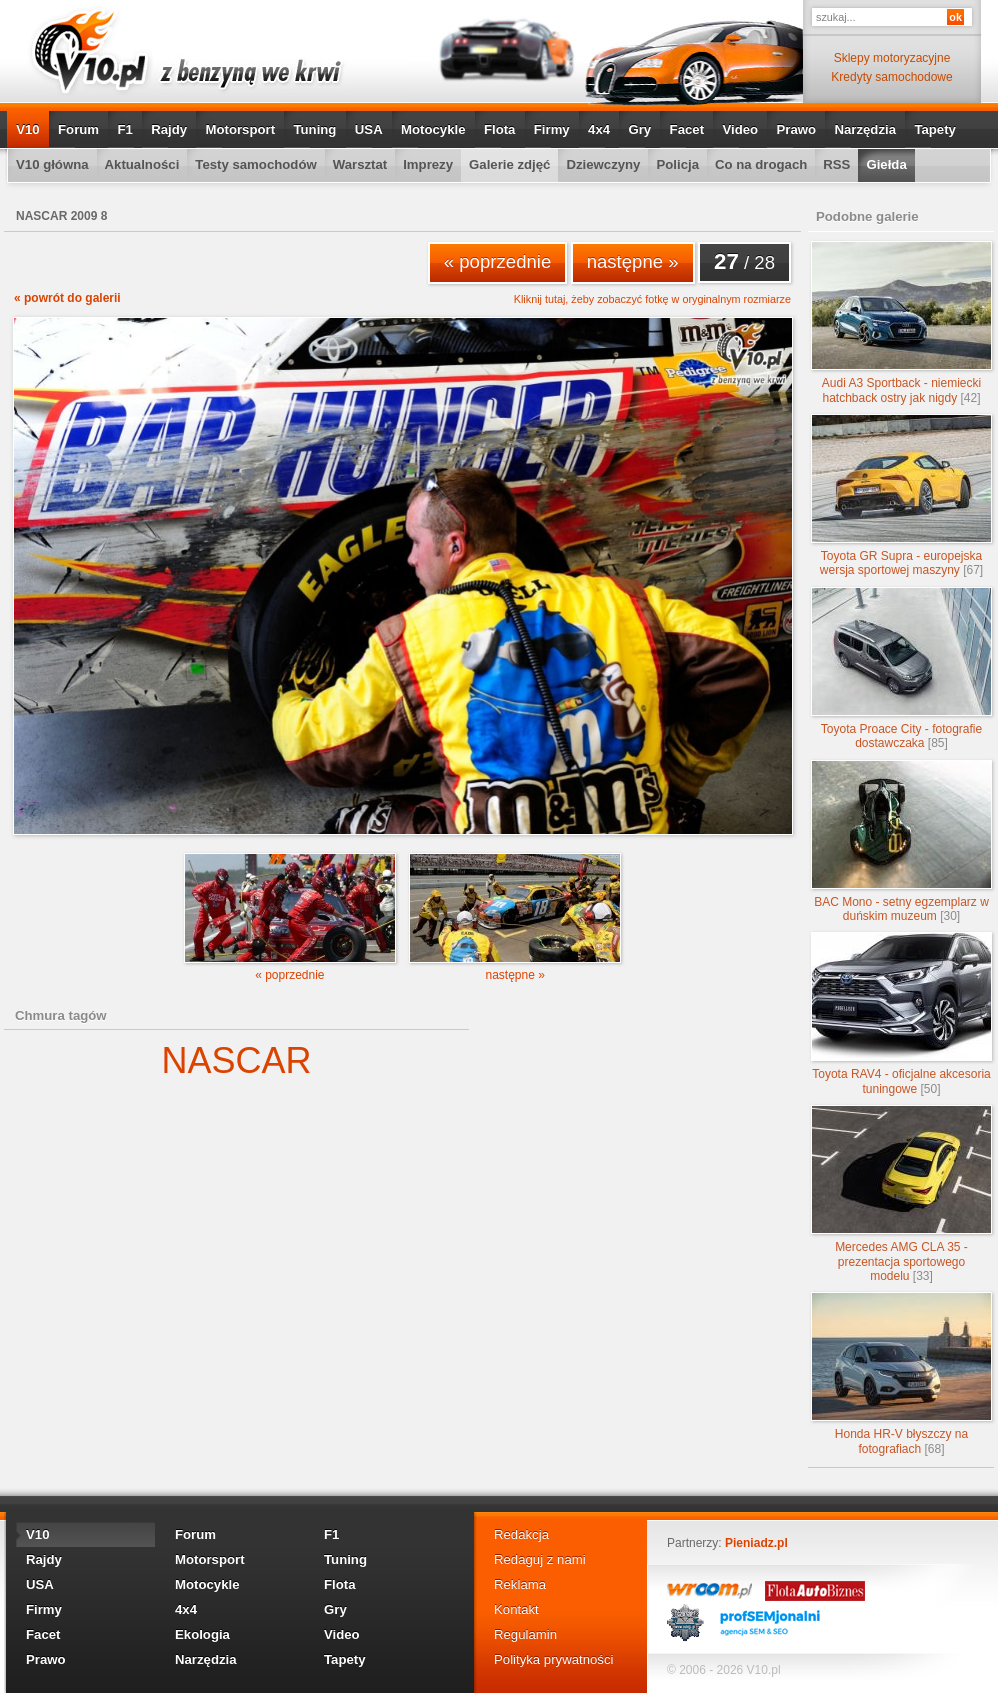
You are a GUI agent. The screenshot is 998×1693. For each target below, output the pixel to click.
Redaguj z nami (540, 1559)
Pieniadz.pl (756, 1543)
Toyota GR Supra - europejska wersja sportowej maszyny (901, 495)
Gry (639, 129)
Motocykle (433, 129)
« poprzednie (498, 261)
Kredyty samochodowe (891, 77)
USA (369, 129)
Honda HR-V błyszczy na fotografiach (901, 1373)
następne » (633, 261)
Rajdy (169, 129)
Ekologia (202, 1634)
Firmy (552, 129)
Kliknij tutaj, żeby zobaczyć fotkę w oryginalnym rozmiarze (652, 299)
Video (740, 129)
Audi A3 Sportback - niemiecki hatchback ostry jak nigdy (901, 322)
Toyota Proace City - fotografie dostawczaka (901, 668)
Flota (500, 129)
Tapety (935, 129)
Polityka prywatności (553, 1659)
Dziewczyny (603, 164)
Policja (677, 164)
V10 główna (52, 164)
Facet (687, 129)
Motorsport (241, 129)
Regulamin (525, 1634)
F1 (124, 129)
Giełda (886, 164)
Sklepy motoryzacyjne (892, 58)
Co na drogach (761, 164)
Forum (78, 129)
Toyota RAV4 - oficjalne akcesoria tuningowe (901, 1013)
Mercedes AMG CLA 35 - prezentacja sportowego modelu (901, 1194)
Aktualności (142, 164)
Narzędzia (865, 129)
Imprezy (428, 164)
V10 (27, 129)
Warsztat (360, 164)
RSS (836, 164)
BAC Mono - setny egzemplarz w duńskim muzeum (901, 841)
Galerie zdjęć (509, 164)
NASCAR (236, 1060)
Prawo (796, 129)
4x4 (599, 129)
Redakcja (521, 1534)
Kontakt (516, 1609)
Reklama (520, 1584)
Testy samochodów (255, 164)
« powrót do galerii (67, 298)
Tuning (314, 129)
